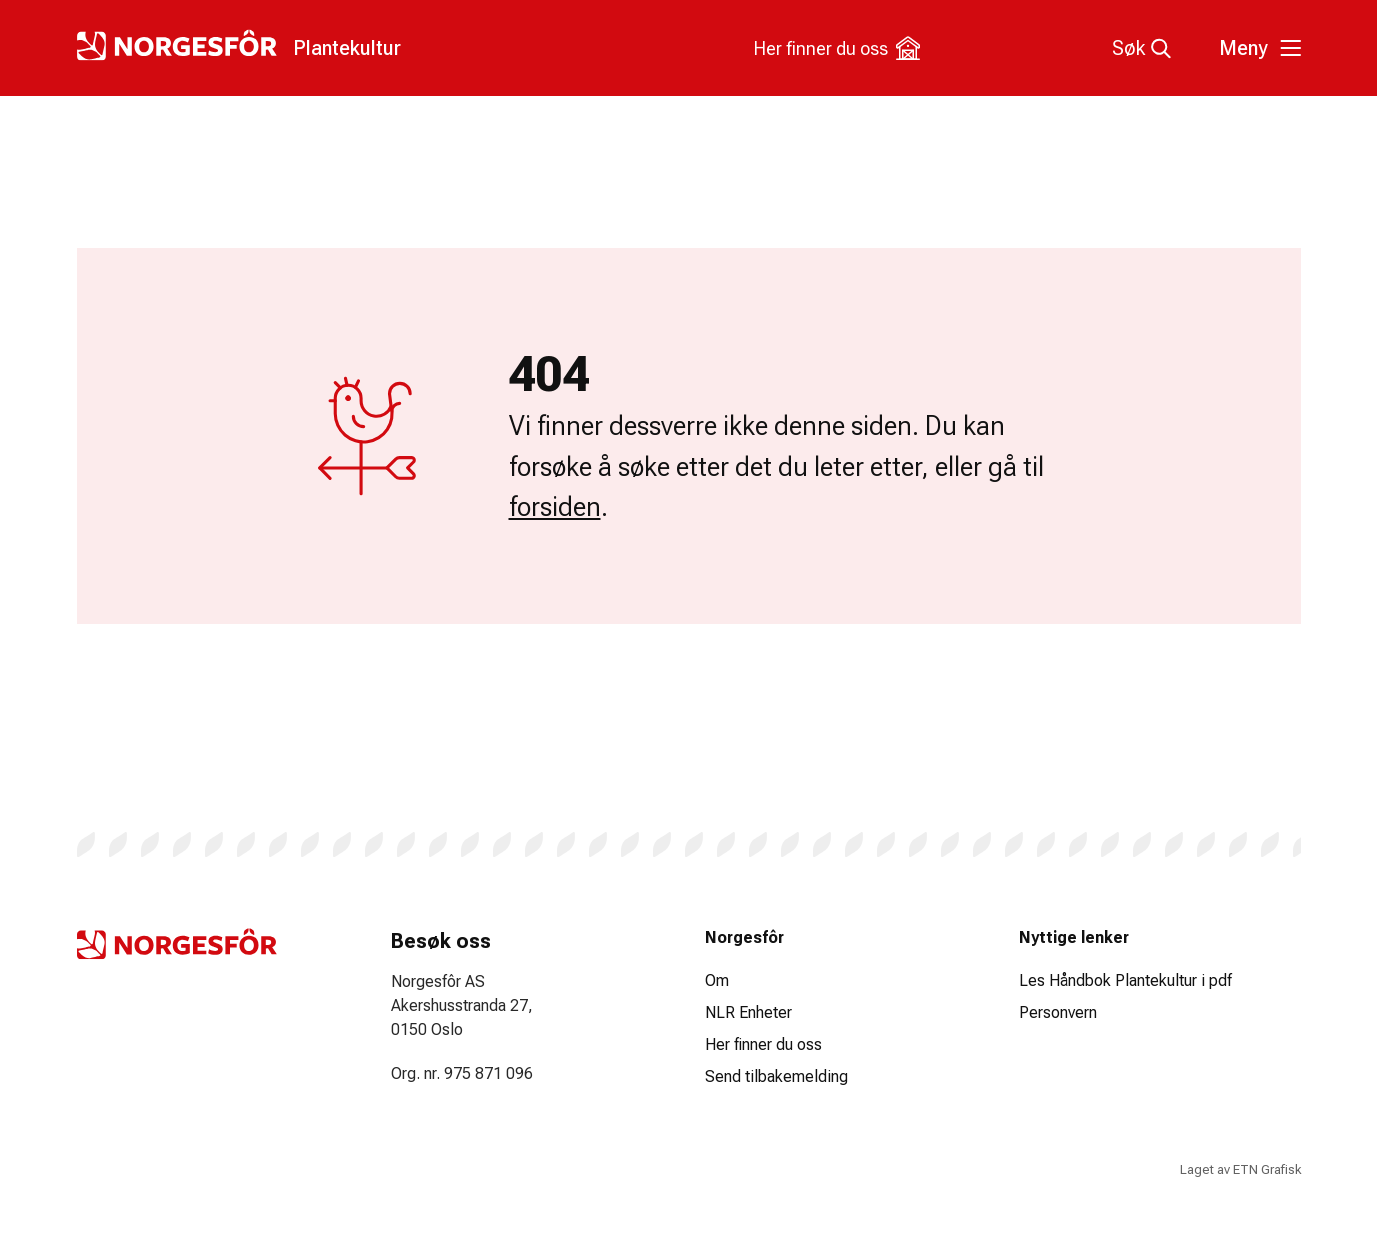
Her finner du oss (837, 48)
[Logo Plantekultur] (239, 44)
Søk (1141, 48)
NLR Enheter (748, 1012)
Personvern (1058, 1012)
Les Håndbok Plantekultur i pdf (1125, 980)
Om (717, 980)
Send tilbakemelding (776, 1076)
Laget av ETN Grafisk (1240, 1169)
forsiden (555, 507)
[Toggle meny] (1257, 48)
